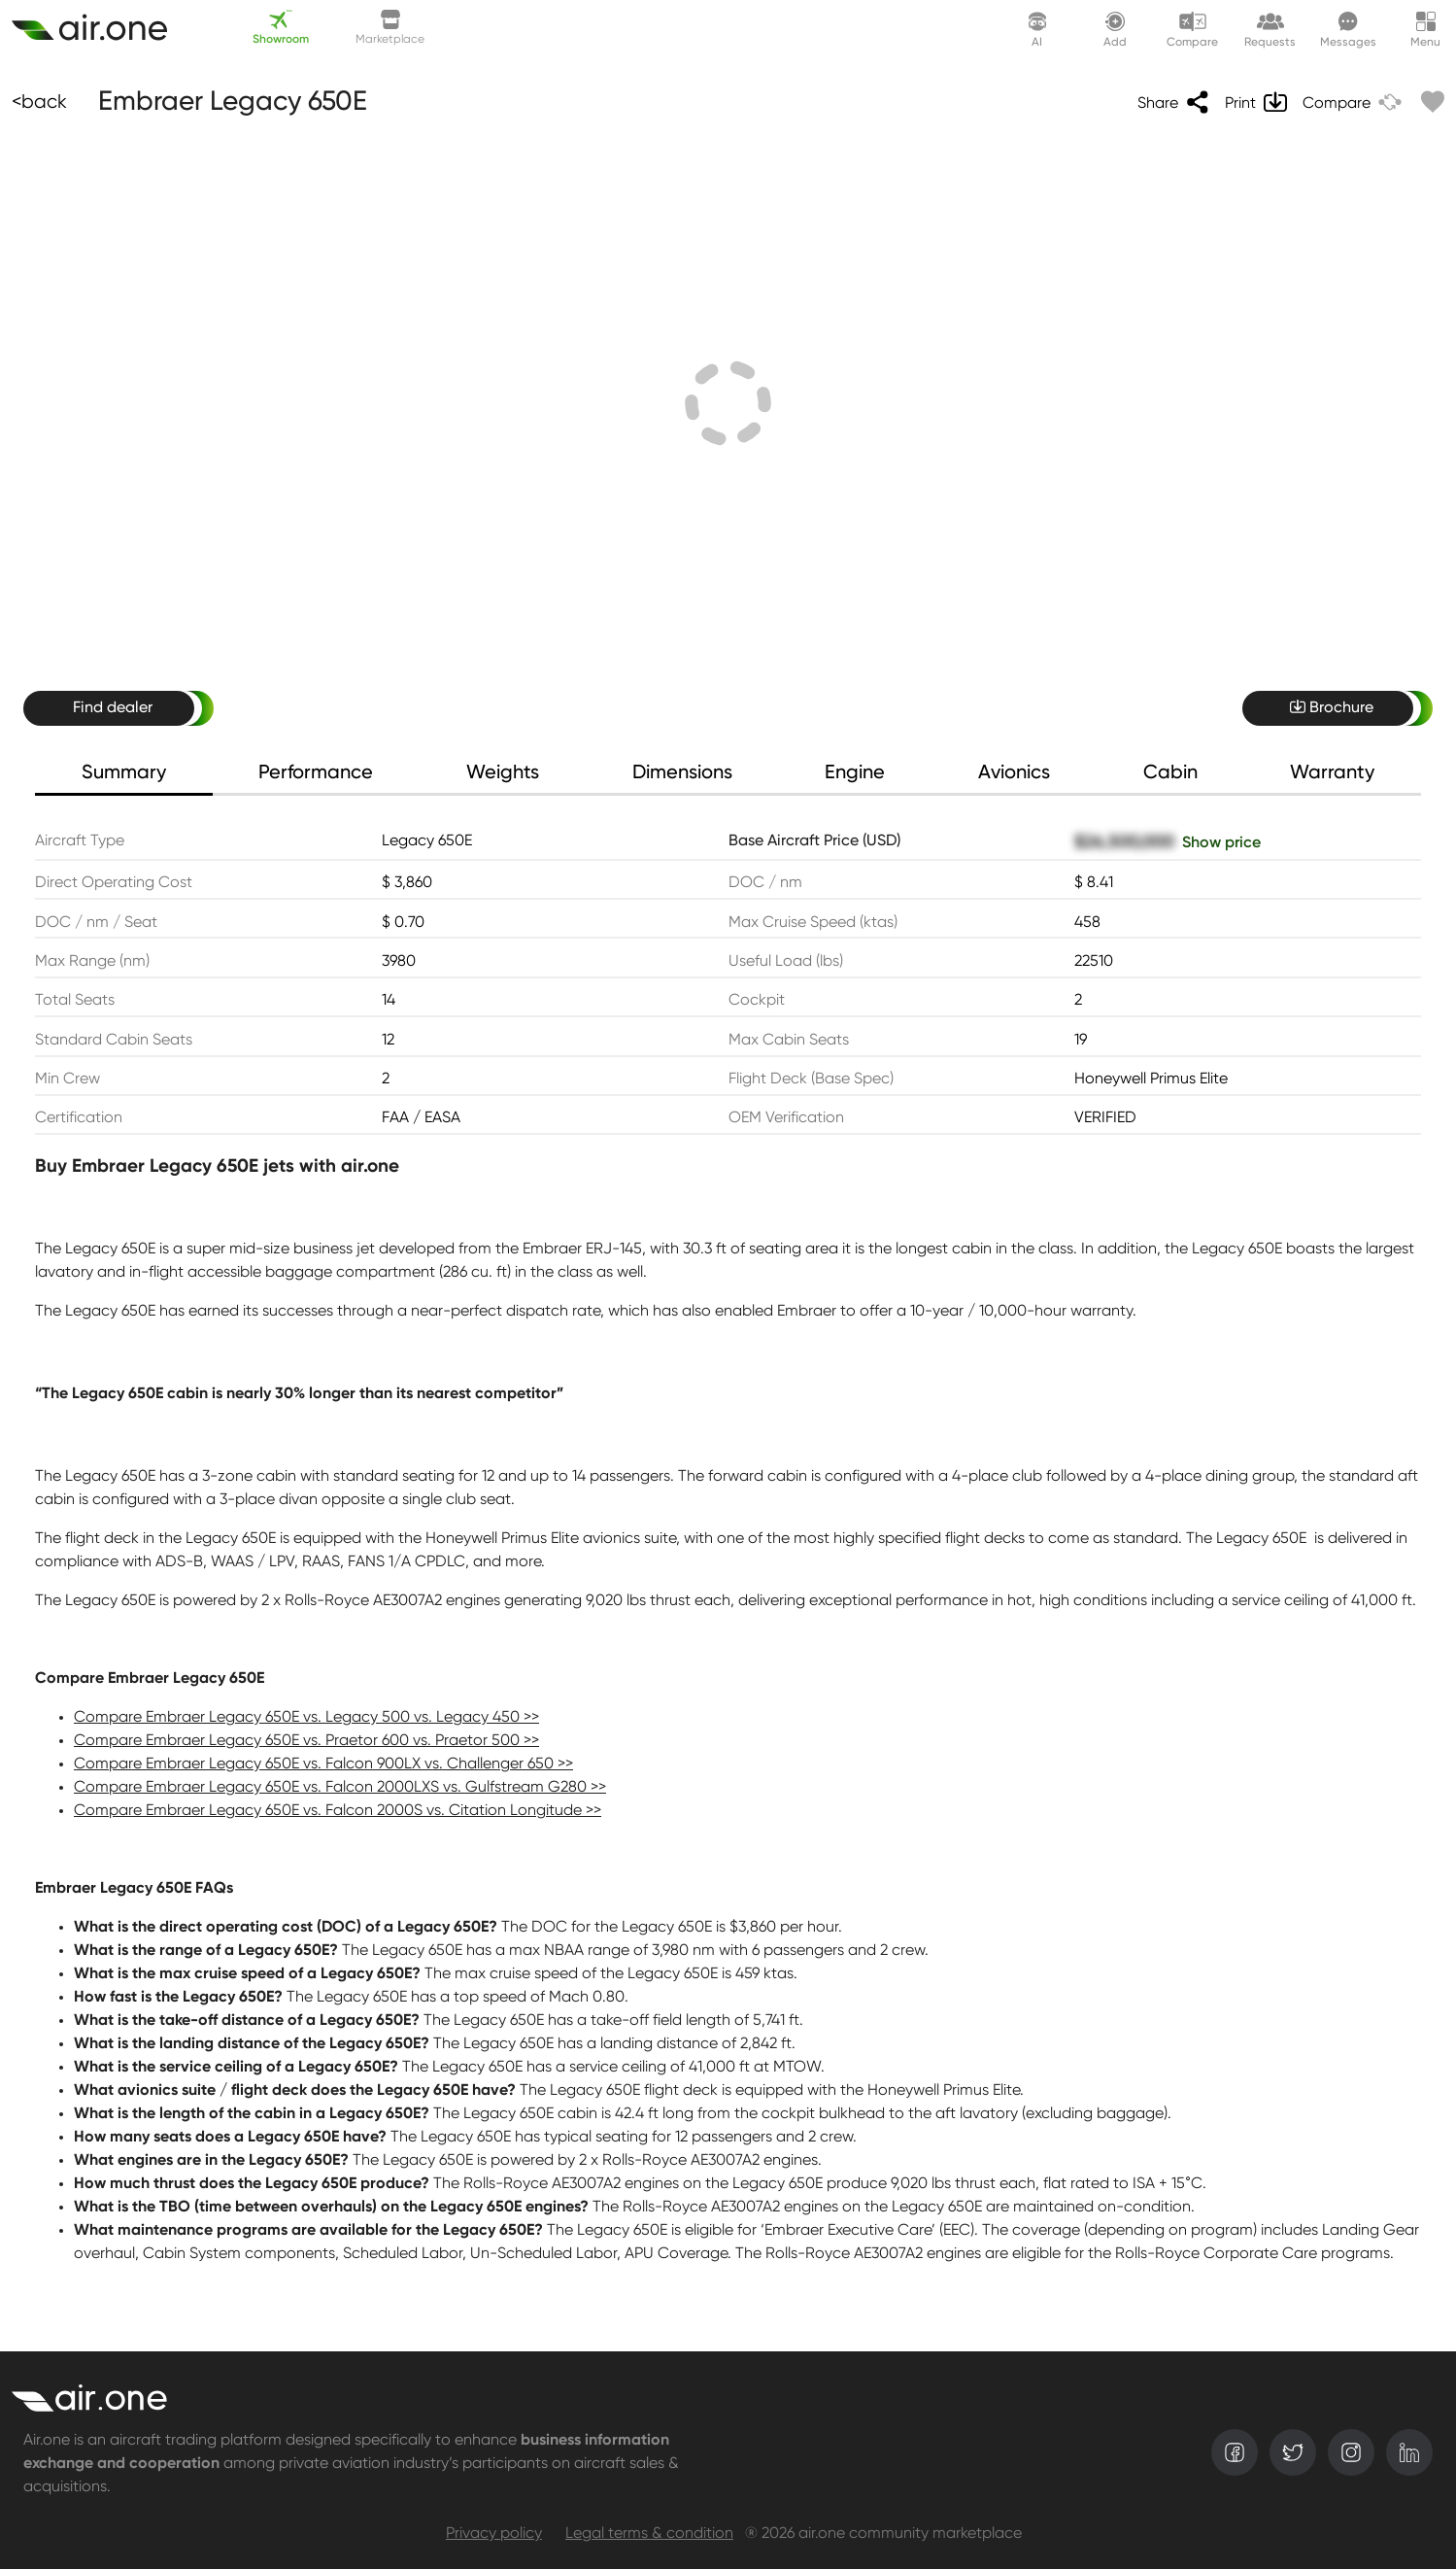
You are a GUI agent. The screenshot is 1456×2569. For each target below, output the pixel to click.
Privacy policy (494, 2534)
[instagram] (1351, 2452)
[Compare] (1352, 102)
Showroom (281, 28)
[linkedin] (1409, 2452)
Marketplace (390, 28)
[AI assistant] (1037, 28)
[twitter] (1293, 2452)
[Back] (39, 102)
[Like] (1428, 102)
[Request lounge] (1270, 28)
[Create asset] (101, 29)
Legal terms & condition (649, 2534)
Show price (1221, 843)
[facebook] (1234, 2452)
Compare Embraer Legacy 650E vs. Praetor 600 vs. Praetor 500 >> (306, 1741)
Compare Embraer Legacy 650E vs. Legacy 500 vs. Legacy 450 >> (306, 1718)
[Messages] (1348, 28)
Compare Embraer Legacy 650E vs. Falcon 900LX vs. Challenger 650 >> (323, 1764)
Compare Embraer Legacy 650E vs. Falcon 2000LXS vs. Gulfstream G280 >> (340, 1788)
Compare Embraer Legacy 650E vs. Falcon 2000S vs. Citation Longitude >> (337, 1811)
